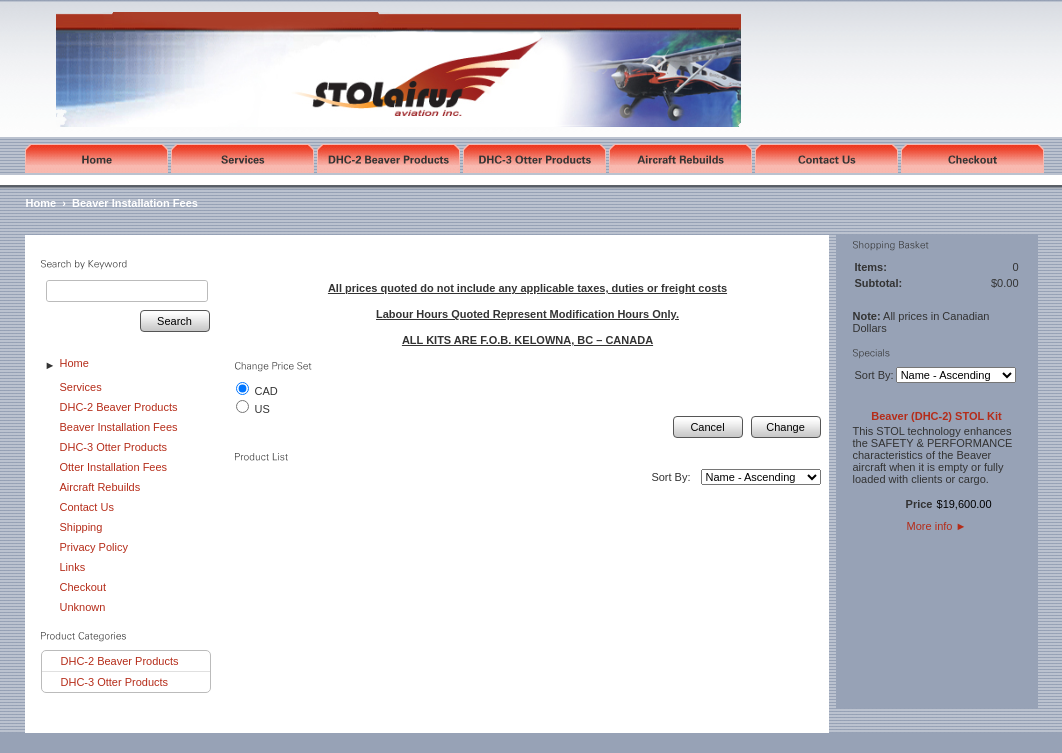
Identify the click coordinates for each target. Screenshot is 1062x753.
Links (73, 567)
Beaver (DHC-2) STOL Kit (936, 416)
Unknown (83, 607)
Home (41, 203)
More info (937, 526)
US (262, 409)
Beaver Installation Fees (135, 203)
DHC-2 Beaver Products (119, 407)
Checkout (83, 587)
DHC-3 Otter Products (114, 447)
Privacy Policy (94, 547)
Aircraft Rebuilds (100, 487)
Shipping (81, 527)
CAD (266, 391)
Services (81, 387)
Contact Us (87, 507)
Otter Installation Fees (114, 467)
